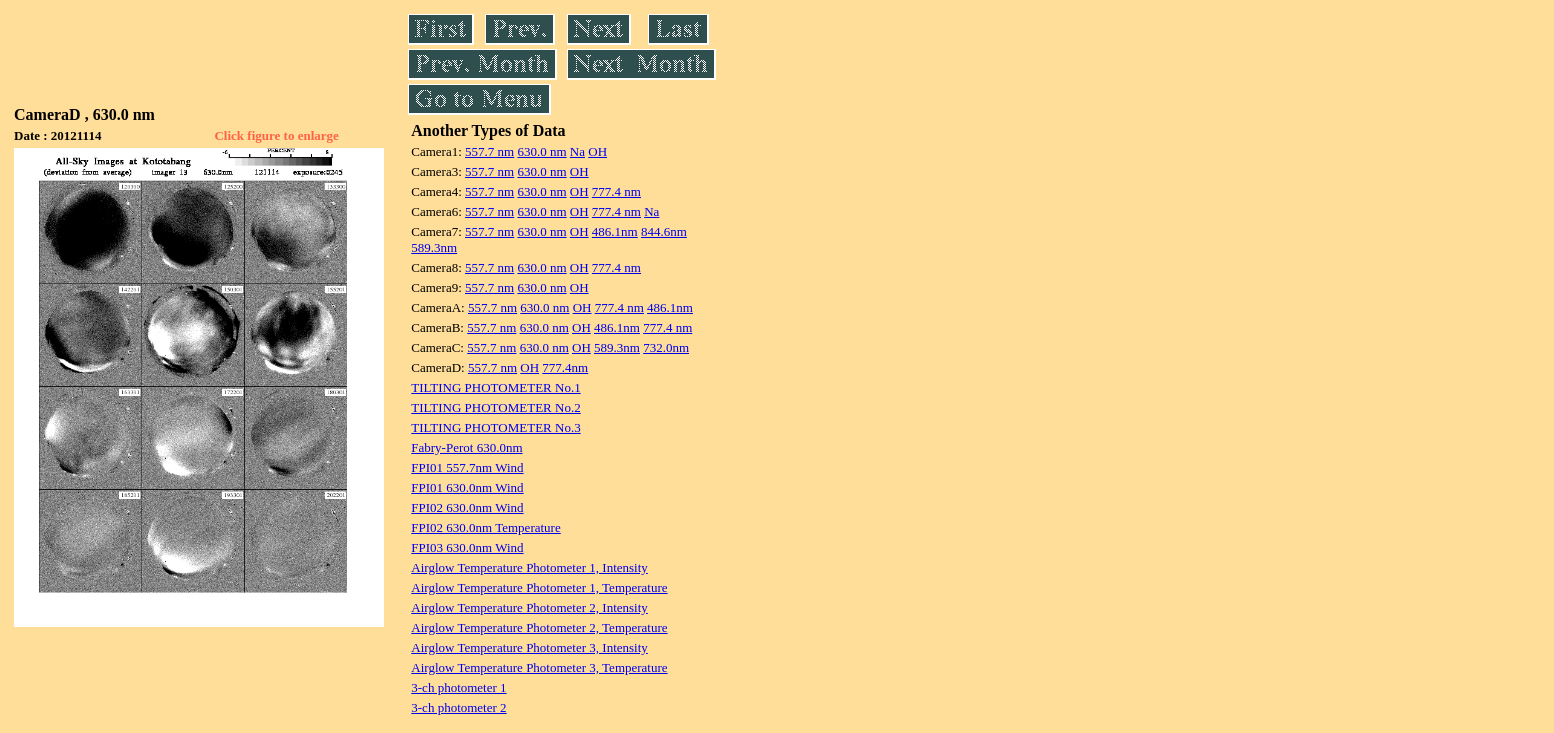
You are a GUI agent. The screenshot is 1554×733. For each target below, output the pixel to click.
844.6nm (664, 231)
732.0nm (666, 347)
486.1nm (615, 231)
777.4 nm (616, 191)
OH (597, 151)
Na (577, 151)
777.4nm (565, 367)
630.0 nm (541, 151)
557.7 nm (489, 151)
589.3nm (434, 247)
